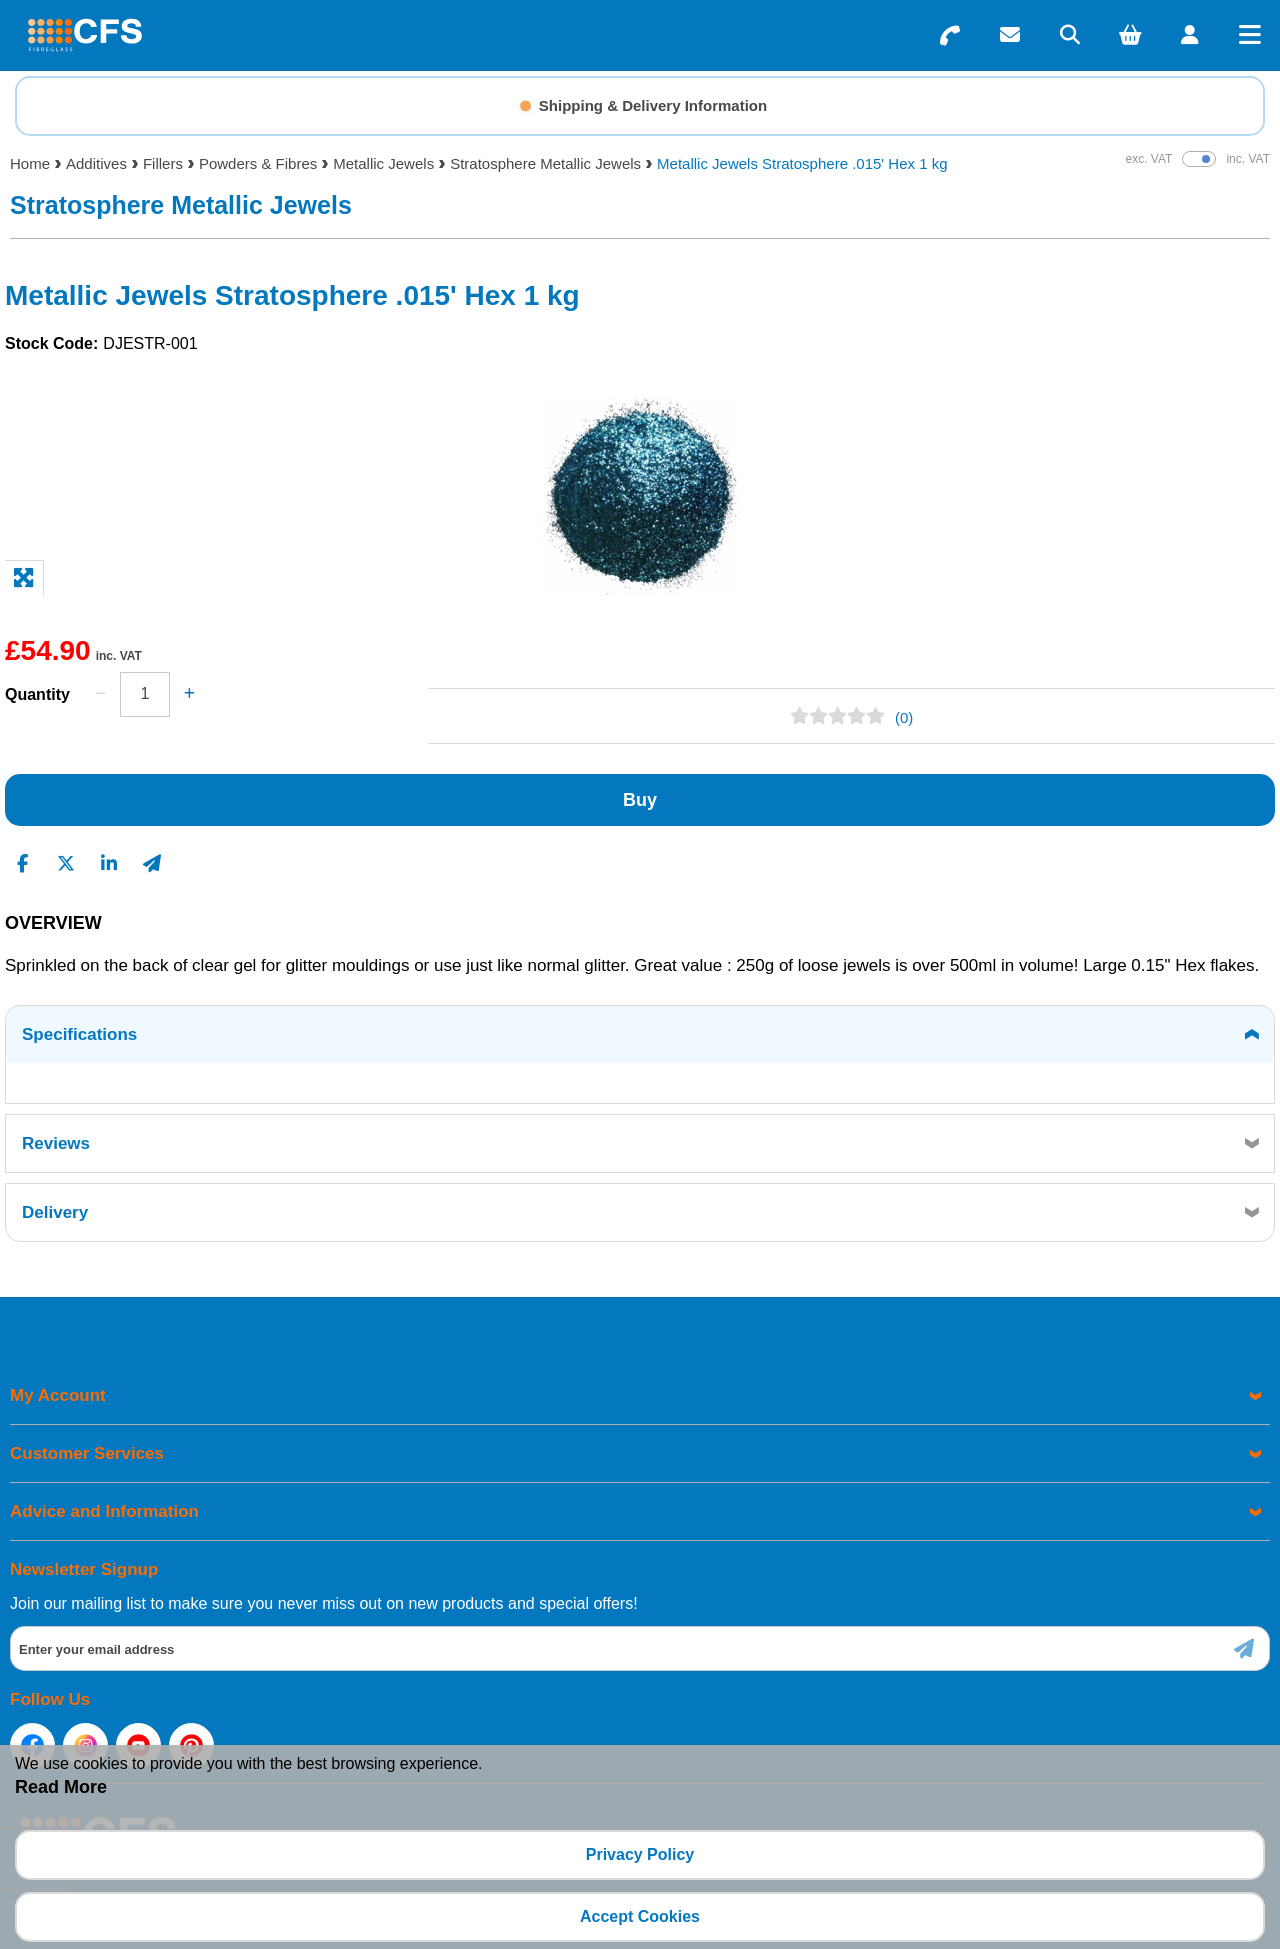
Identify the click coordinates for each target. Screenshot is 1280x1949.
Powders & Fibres (258, 163)
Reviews (56, 1143)
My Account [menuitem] (58, 1395)
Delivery (55, 1212)
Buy (640, 800)
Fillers (163, 163)
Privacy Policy (640, 1854)
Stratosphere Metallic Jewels (545, 163)
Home (30, 163)
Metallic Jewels (383, 163)
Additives (96, 163)
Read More (61, 1787)
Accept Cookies (640, 1916)
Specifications (79, 1034)
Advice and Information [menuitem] (104, 1511)
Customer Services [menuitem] (87, 1453)
